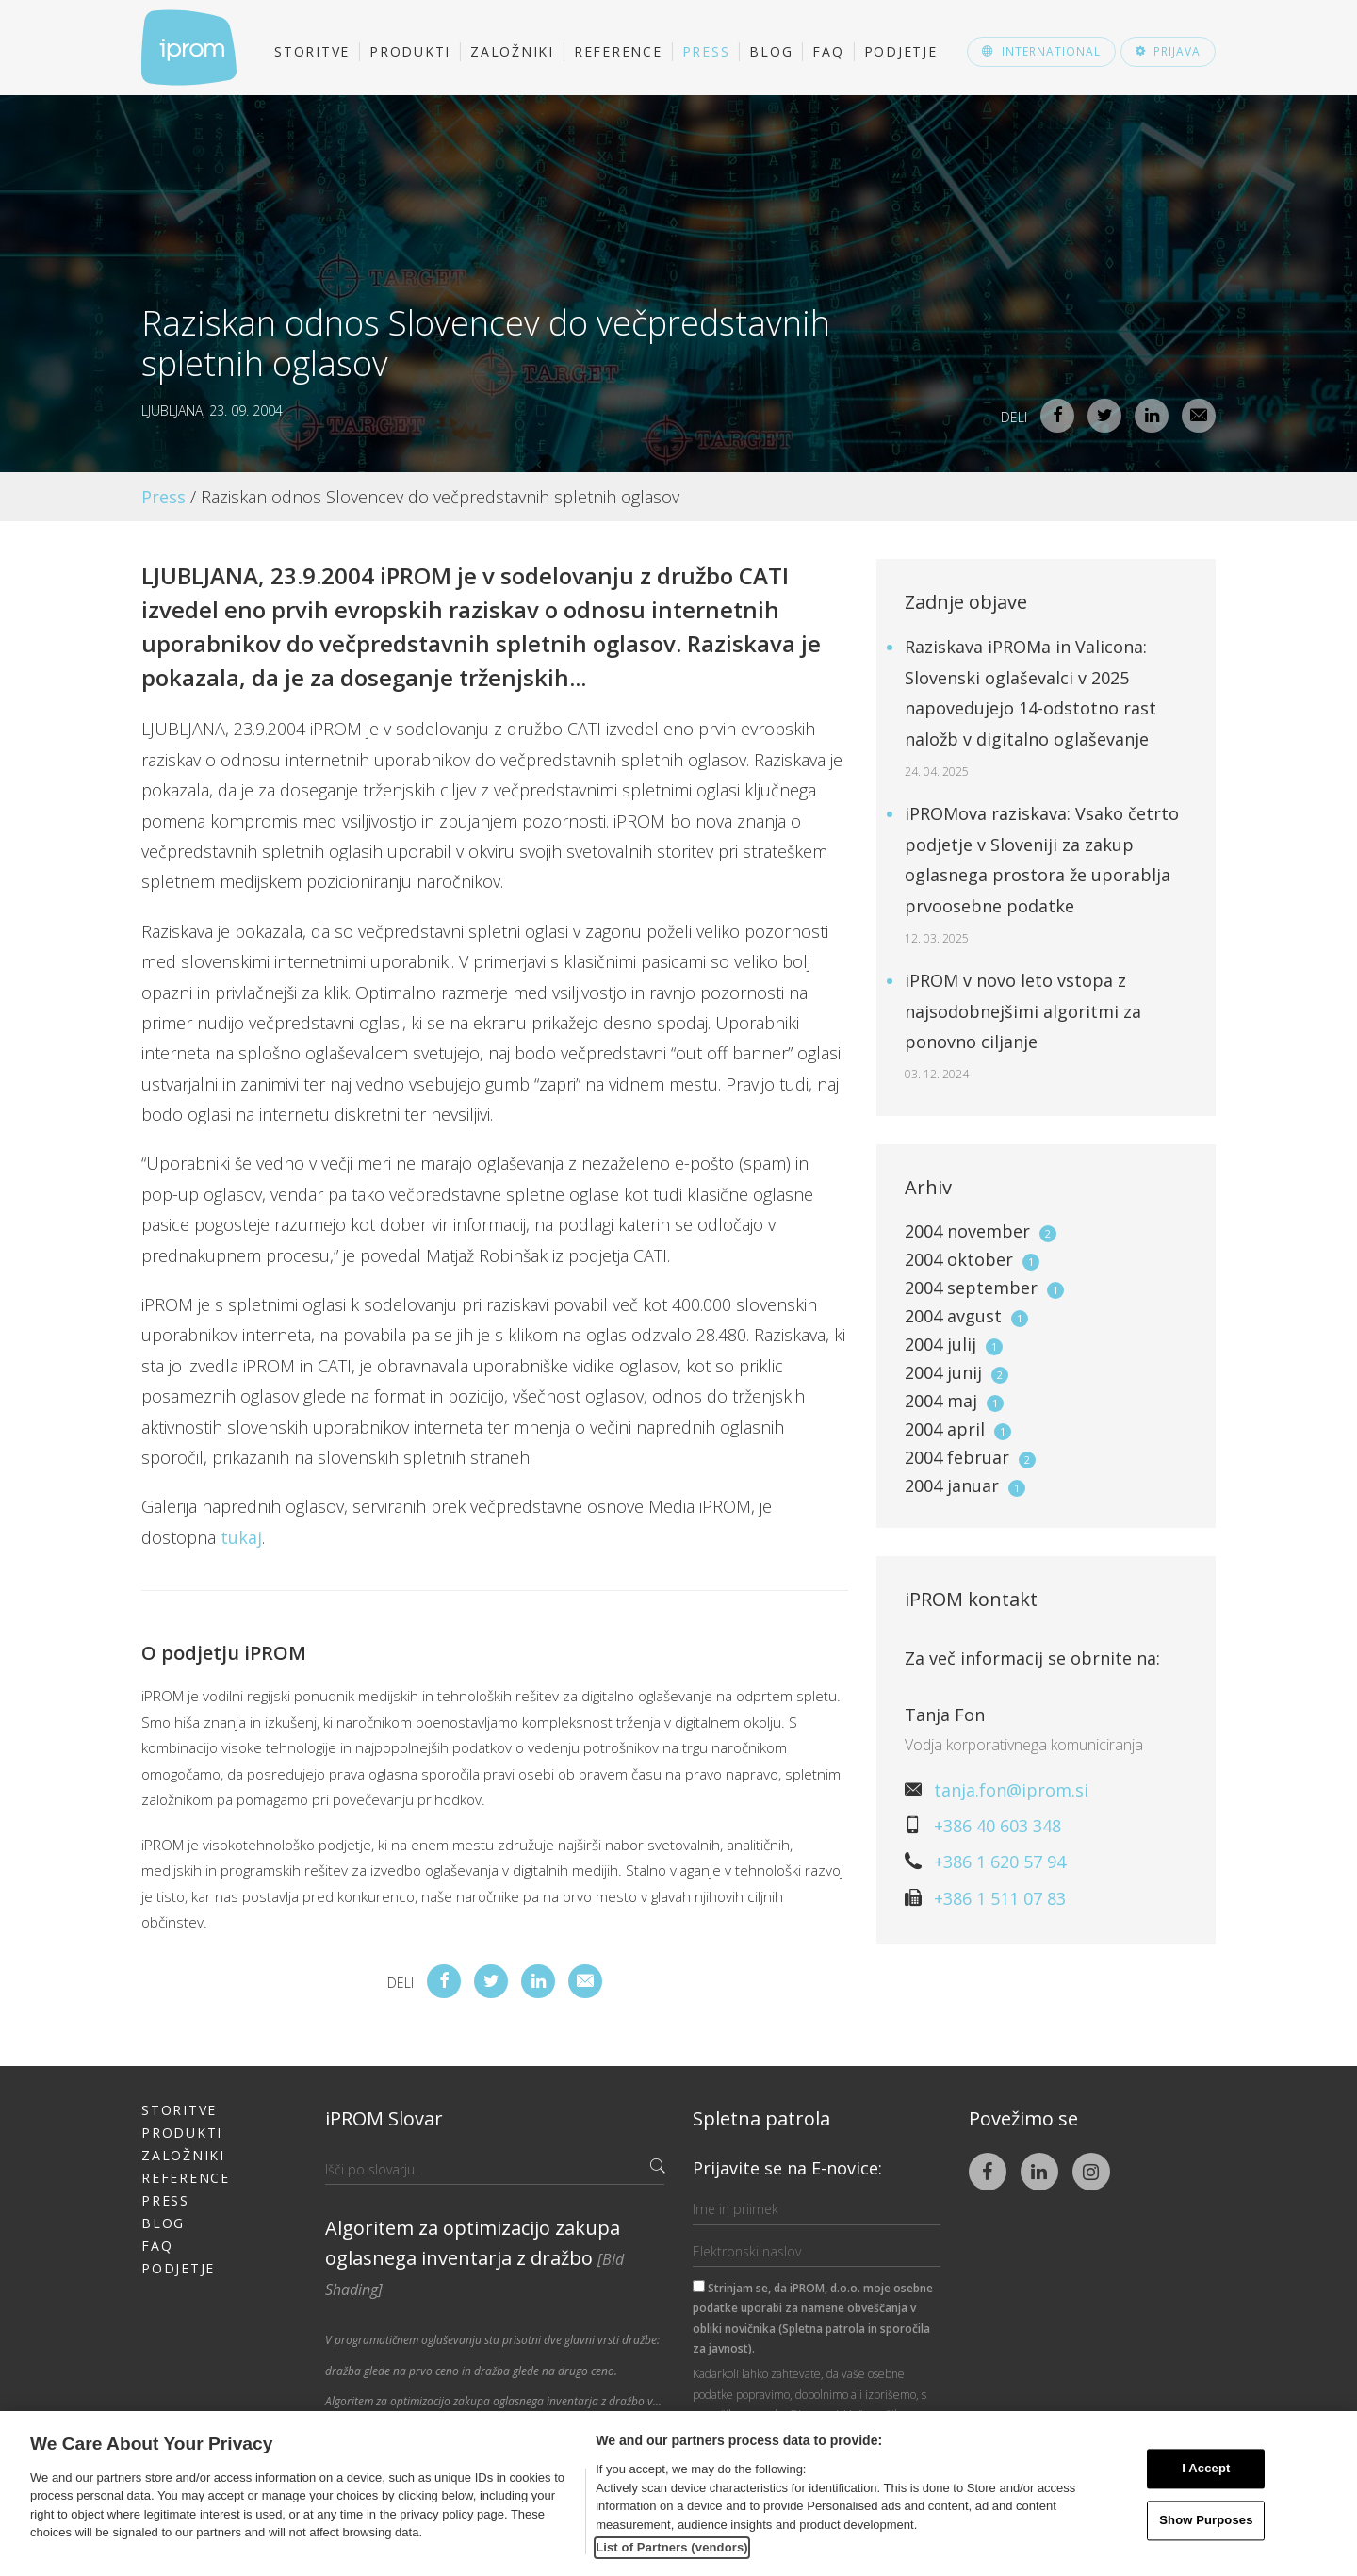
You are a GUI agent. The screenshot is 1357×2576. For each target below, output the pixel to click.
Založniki (512, 51)
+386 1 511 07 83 (1000, 1898)
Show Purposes (1205, 2520)
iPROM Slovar (384, 2118)
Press (706, 51)
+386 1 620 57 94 (1000, 1861)
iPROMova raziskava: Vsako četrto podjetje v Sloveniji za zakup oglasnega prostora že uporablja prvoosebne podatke (1042, 874)
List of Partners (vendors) (672, 2547)
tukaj (241, 1537)
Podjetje (901, 51)
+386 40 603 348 (997, 1825)
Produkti (409, 51)
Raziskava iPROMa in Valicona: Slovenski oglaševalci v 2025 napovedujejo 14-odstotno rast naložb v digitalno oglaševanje (1030, 707)
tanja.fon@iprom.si (1011, 1790)
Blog (771, 51)
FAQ (827, 51)
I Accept (1206, 2469)
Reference (618, 51)
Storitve (312, 51)
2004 (980, 1231)
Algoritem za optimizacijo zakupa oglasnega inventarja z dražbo (474, 2257)
